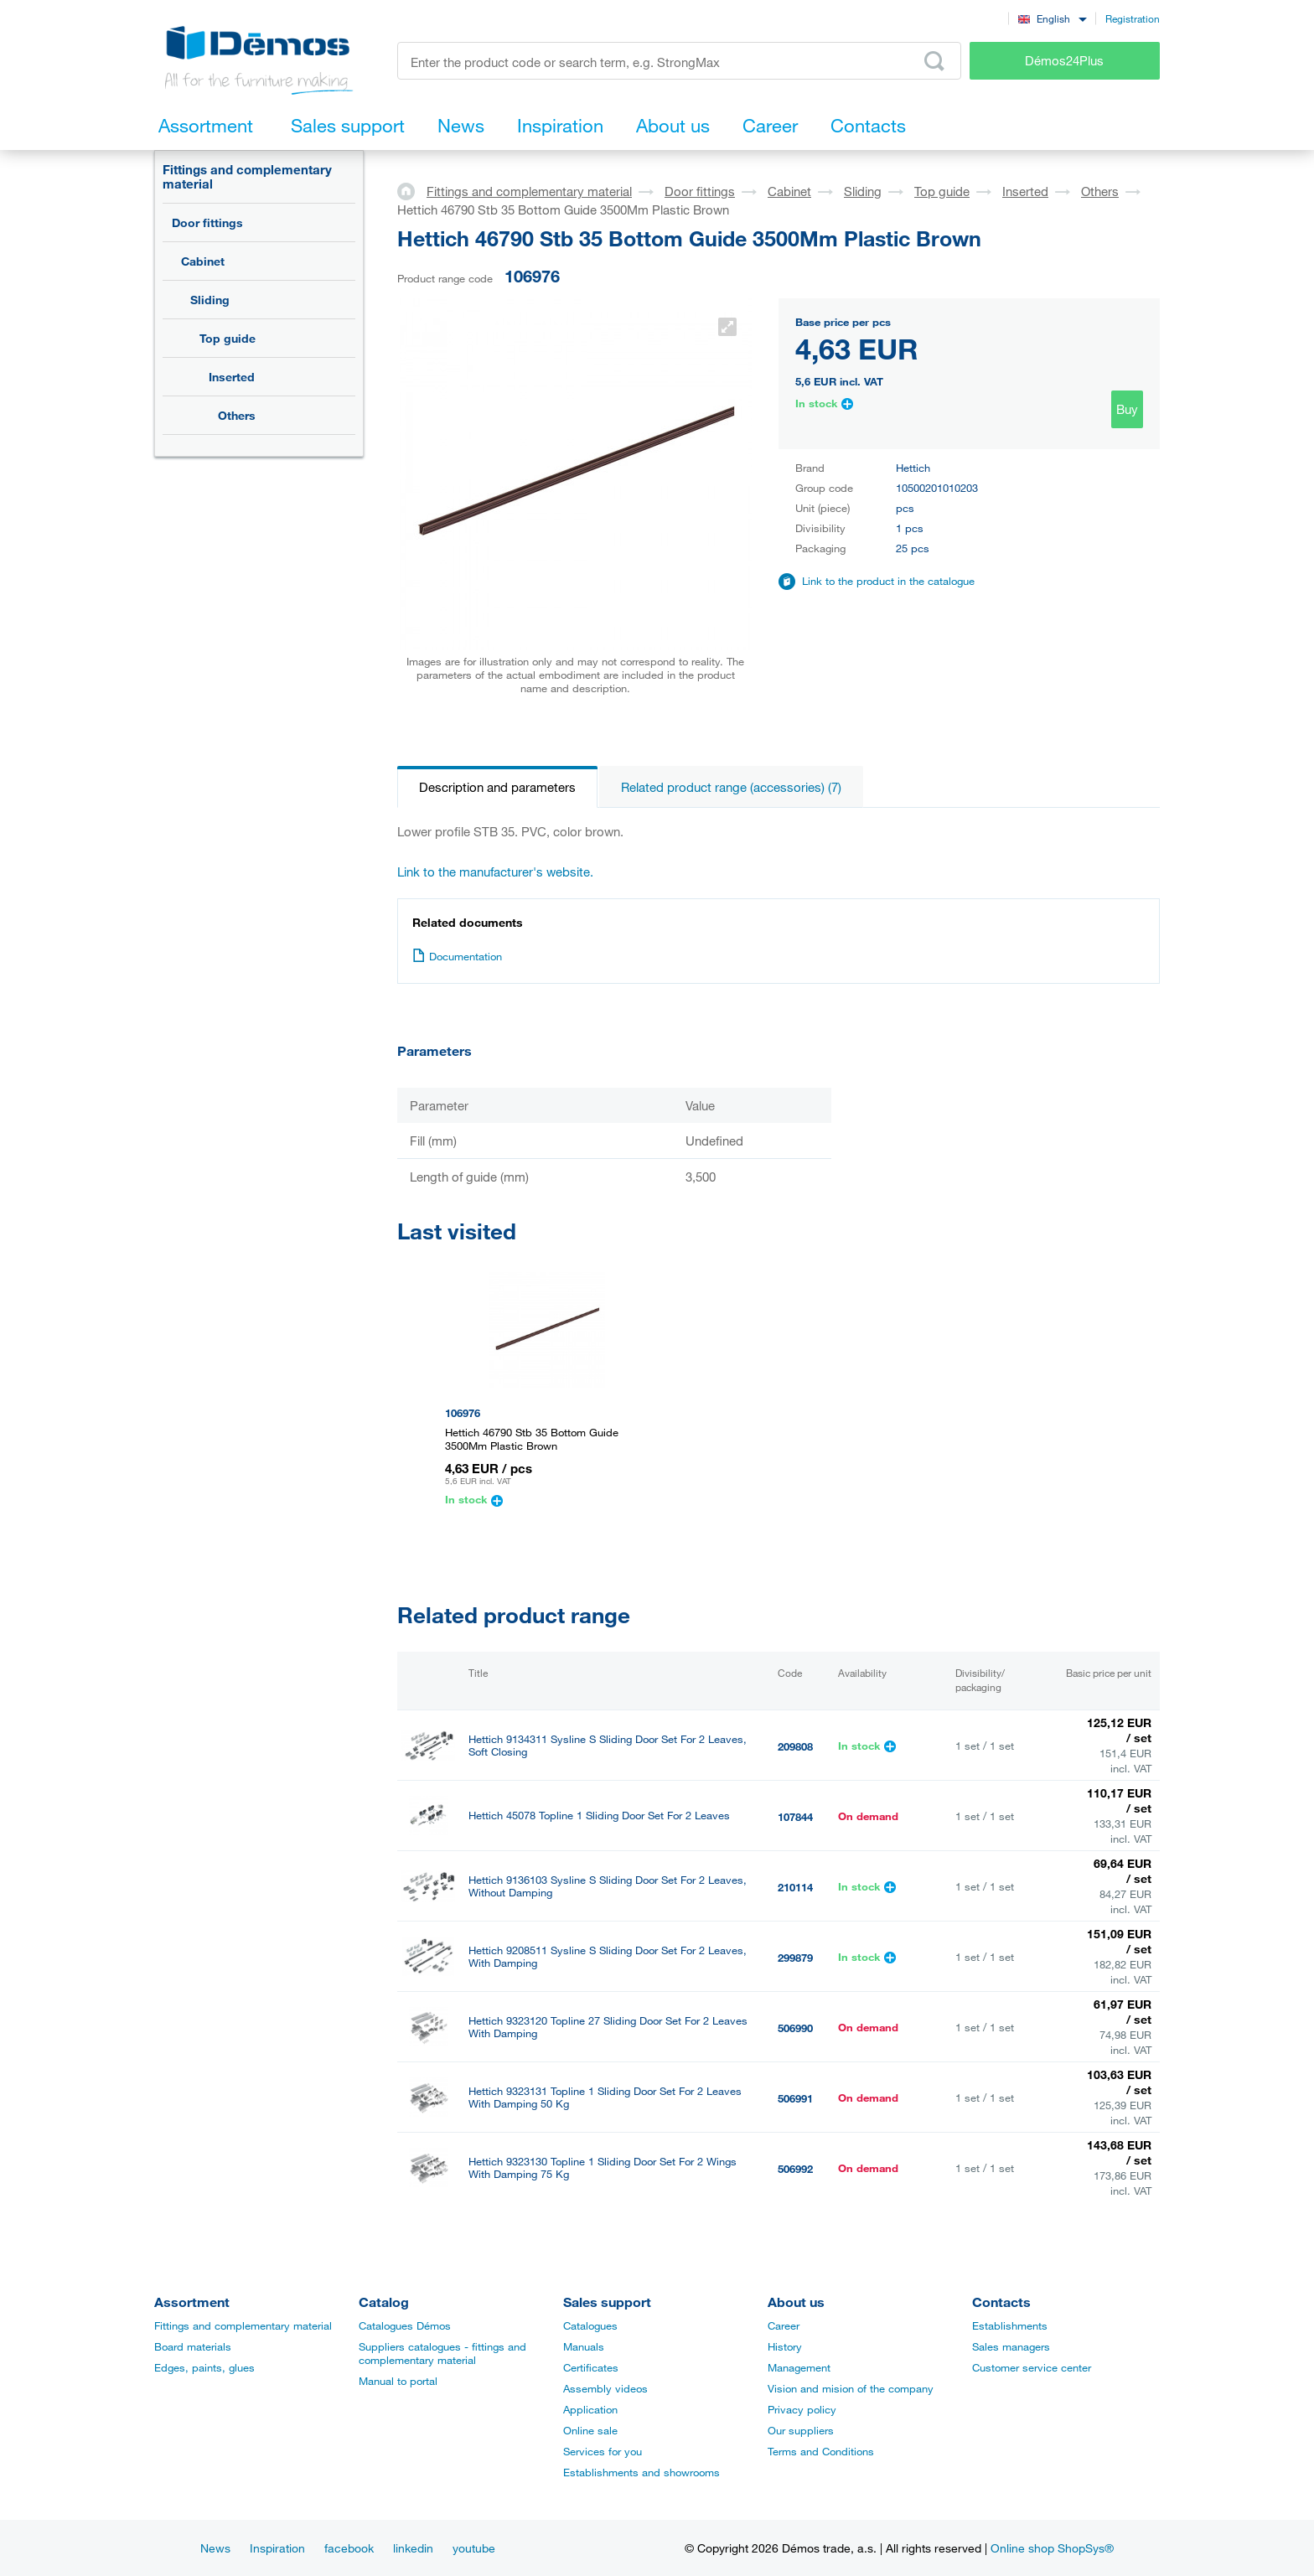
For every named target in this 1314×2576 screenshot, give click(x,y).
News (215, 2548)
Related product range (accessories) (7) (731, 786)
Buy (1127, 408)
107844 (795, 1816)
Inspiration (277, 2548)
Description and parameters (497, 786)
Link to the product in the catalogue (888, 580)
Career (783, 2325)
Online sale (590, 2430)
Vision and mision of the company (851, 2388)
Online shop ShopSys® (1052, 2548)
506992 (795, 2168)
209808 (795, 1746)
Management (799, 2367)
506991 (795, 2098)
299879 (795, 1957)
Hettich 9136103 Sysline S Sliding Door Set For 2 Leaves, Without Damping (607, 1886)
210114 (795, 1887)
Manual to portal (398, 2380)
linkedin (413, 2548)
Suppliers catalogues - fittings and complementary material (442, 2353)
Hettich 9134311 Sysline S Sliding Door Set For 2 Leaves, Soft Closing (607, 1745)
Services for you (602, 2451)
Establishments (1010, 2325)
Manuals (583, 2346)
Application (590, 2409)
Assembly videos (605, 2388)
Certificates (590, 2367)
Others (237, 415)
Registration (1132, 18)
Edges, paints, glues (204, 2367)
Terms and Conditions (821, 2451)
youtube (474, 2548)
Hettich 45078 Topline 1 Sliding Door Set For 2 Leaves (599, 1815)
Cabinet (203, 261)
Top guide (227, 338)
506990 (795, 2028)
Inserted (232, 377)
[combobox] (1052, 18)
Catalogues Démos (405, 2325)
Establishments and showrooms (641, 2472)
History (785, 2346)
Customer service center (1031, 2367)
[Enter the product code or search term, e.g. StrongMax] (679, 61)
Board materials (192, 2346)
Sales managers (1011, 2346)
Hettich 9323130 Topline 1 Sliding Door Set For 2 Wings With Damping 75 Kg (602, 2167)
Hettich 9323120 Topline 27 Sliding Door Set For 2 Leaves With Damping (608, 2027)
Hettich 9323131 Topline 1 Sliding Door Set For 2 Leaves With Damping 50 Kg (605, 2097)
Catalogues (590, 2325)
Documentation (457, 956)
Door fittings (207, 222)
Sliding (210, 299)
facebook (349, 2548)
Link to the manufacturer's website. (495, 871)
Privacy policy (802, 2409)
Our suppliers (801, 2430)
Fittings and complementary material (247, 176)
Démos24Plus (1064, 60)
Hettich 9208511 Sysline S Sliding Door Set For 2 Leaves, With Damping (607, 1956)
